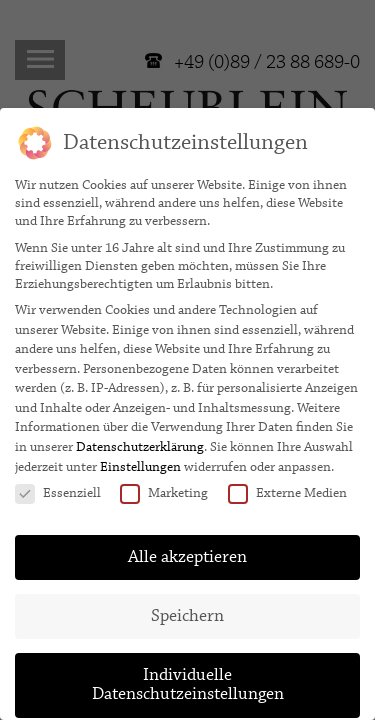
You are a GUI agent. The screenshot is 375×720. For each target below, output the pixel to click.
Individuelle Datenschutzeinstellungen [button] (188, 677)
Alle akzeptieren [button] (187, 549)
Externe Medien (287, 485)
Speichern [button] (187, 608)
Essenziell (58, 485)
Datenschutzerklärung (140, 439)
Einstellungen (140, 459)
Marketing (164, 485)
